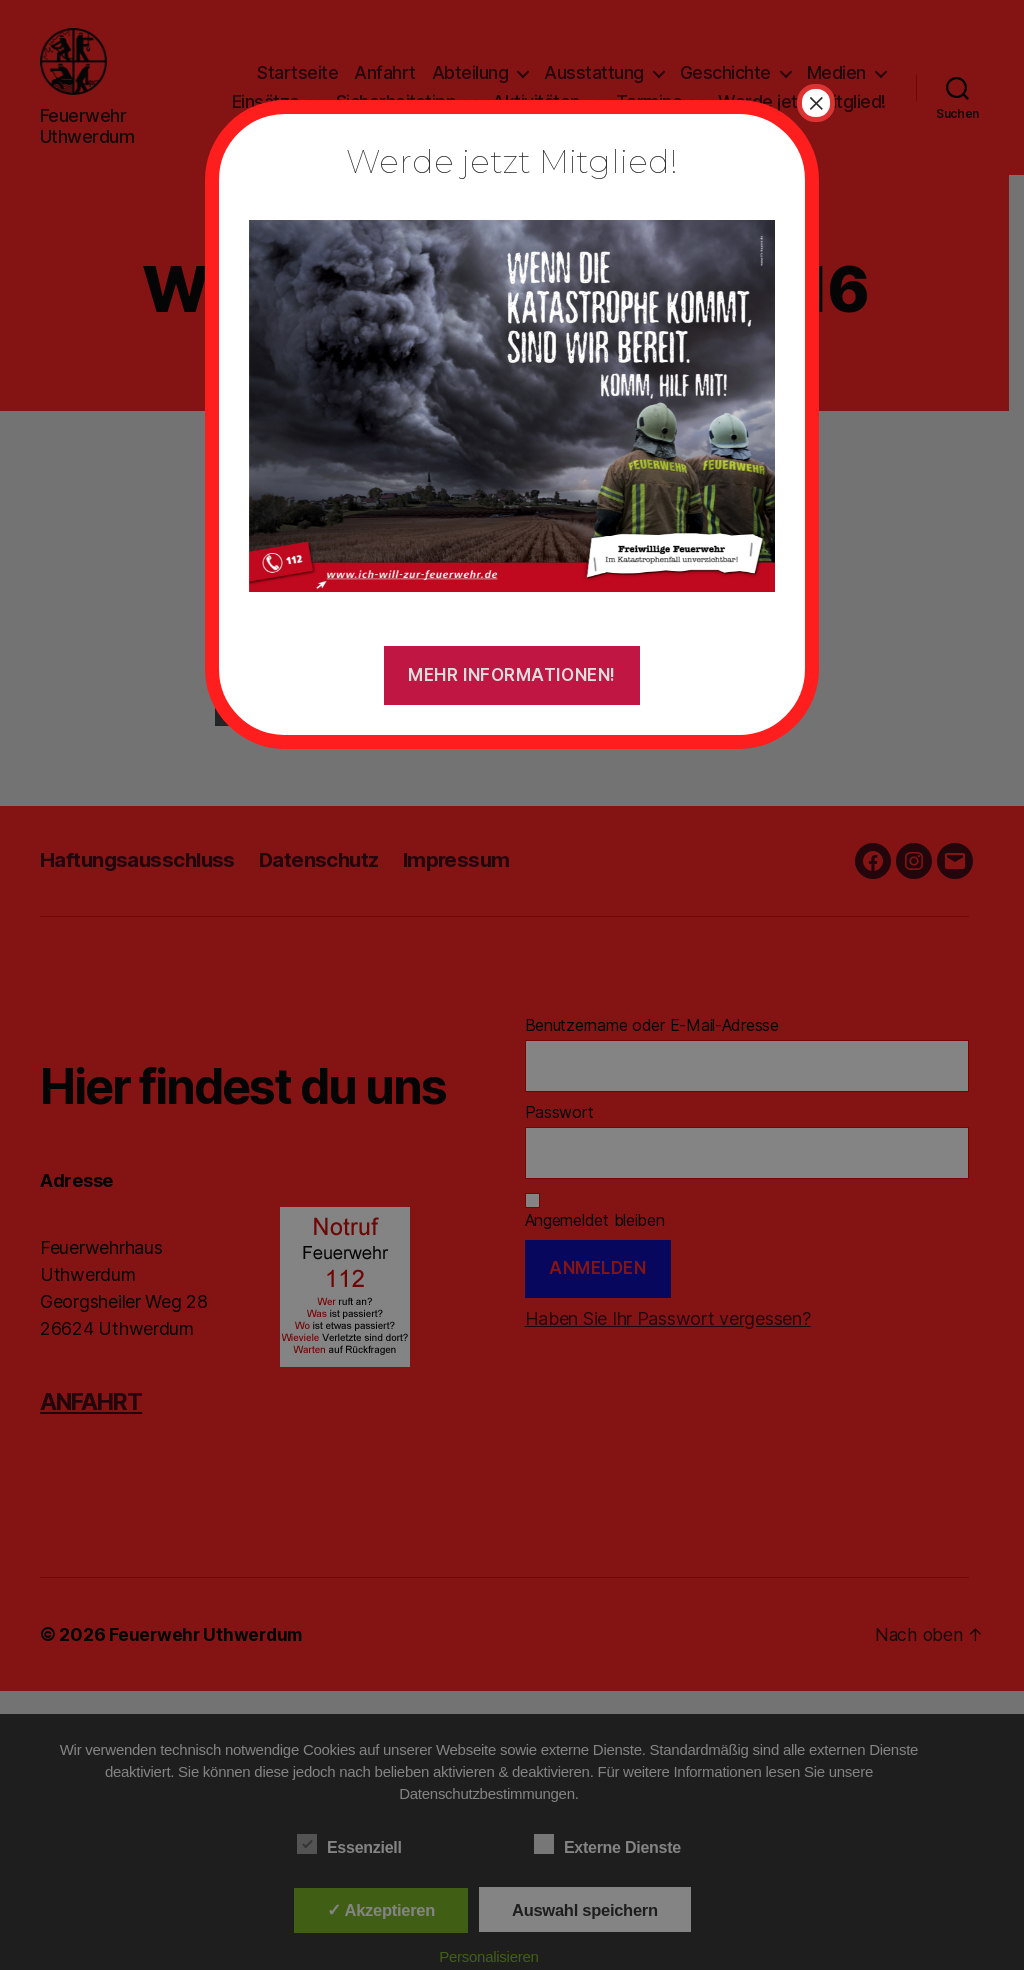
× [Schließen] (816, 103)
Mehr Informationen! (512, 675)
